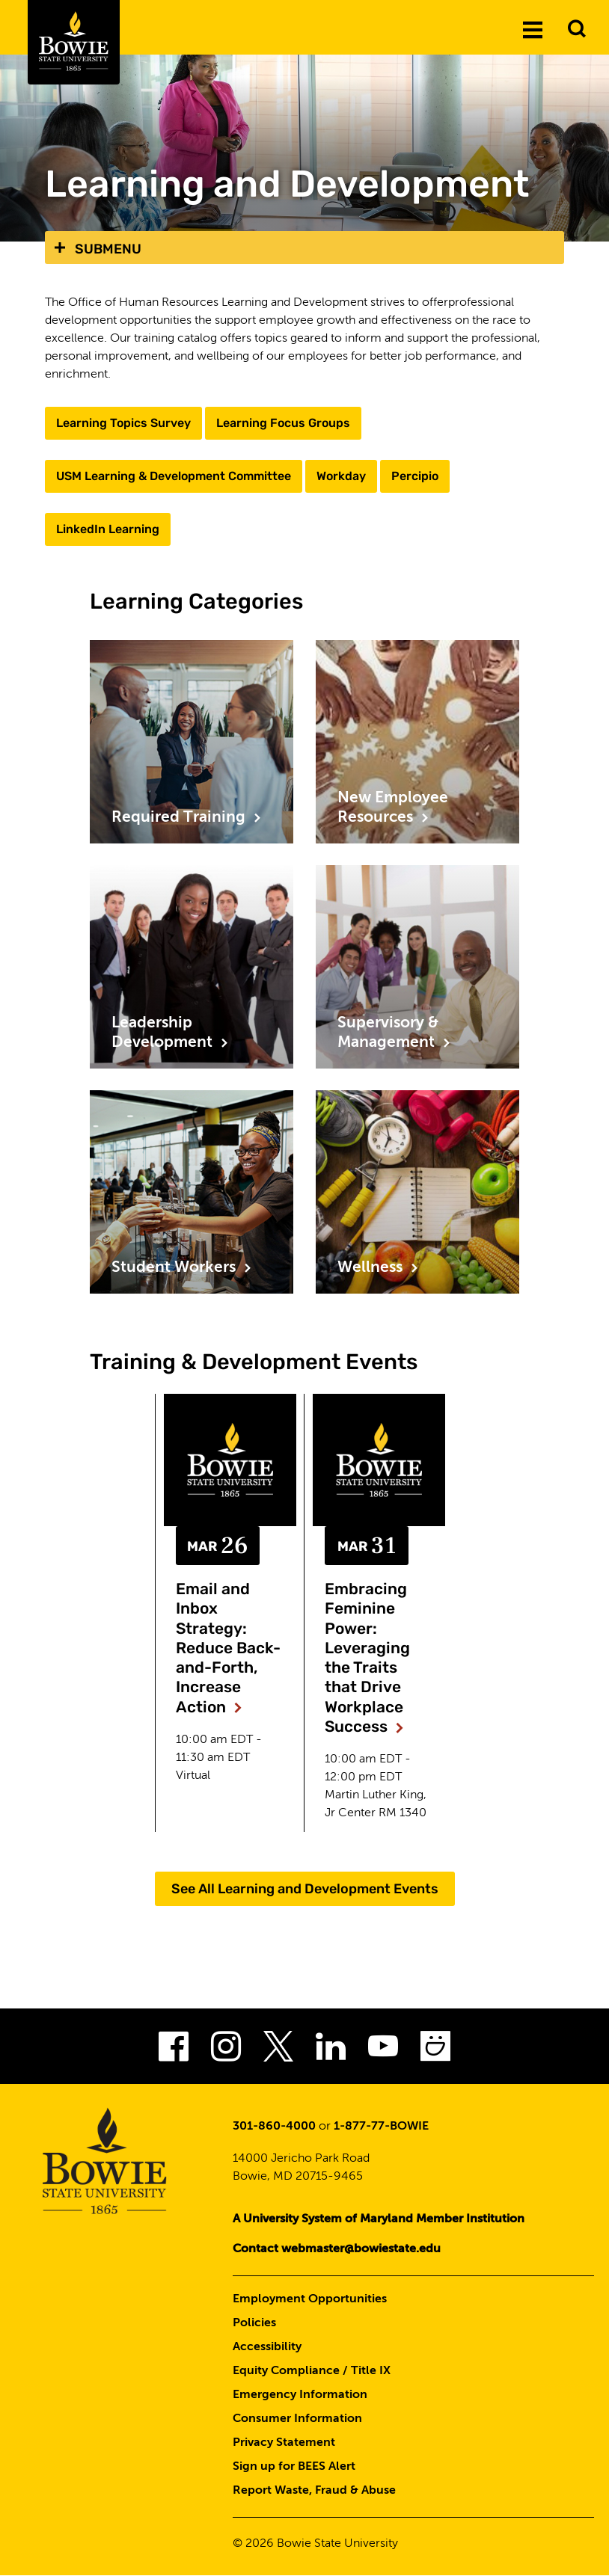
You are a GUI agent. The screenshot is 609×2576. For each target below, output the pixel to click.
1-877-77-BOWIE (381, 2127)
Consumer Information (297, 2419)
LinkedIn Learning (107, 529)
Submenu (108, 249)
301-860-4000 (274, 2127)
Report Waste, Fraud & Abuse (314, 2491)
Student (181, 1268)
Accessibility (267, 2347)
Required (186, 818)
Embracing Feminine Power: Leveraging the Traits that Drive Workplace (367, 1657)
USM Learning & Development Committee (173, 476)
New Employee (392, 809)
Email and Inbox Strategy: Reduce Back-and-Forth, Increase (228, 1647)
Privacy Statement (284, 2443)
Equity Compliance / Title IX (312, 2371)
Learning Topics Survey (123, 423)
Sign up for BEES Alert (294, 2467)
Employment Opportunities (310, 2299)
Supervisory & (394, 1034)
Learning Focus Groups (283, 423)
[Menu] (533, 29)
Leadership (170, 1034)
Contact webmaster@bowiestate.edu (337, 2249)
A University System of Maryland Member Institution (378, 2219)
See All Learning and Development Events (304, 1889)
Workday (341, 476)
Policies (254, 2323)
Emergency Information (300, 2395)
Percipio (414, 476)
